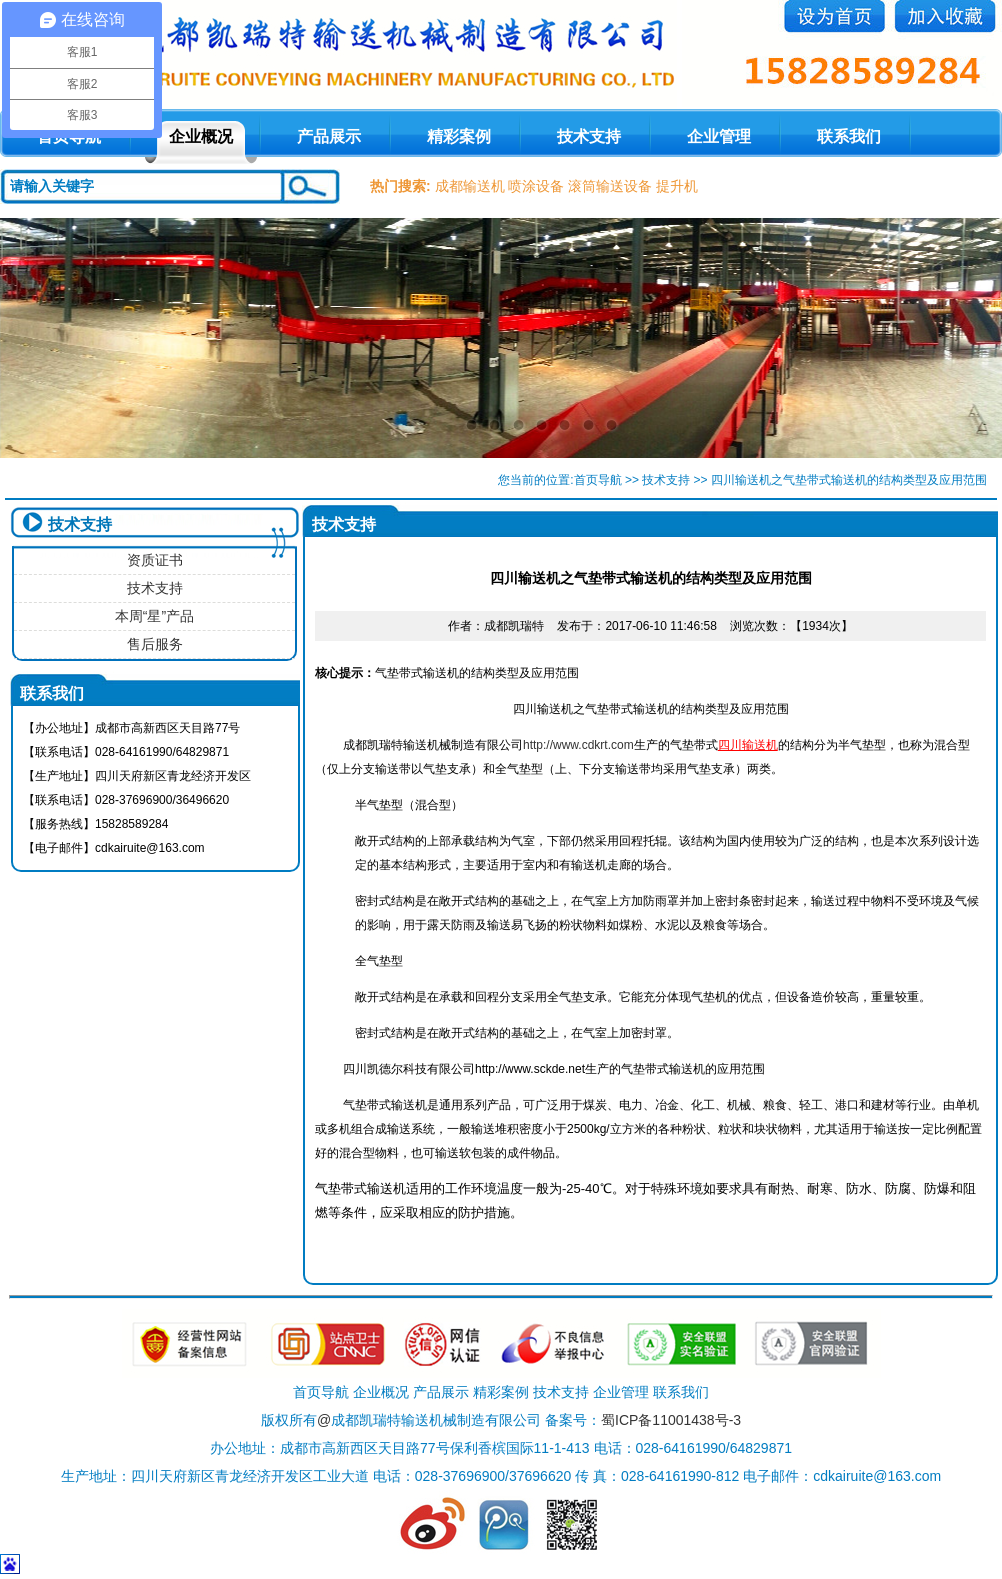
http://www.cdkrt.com (578, 745)
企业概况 (201, 136)
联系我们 (849, 136)
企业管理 (719, 136)
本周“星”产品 (154, 616)
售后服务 (155, 644)
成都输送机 (470, 186)
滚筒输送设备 (610, 186)
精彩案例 (459, 136)
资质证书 (155, 560)
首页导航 (598, 480)
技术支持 (589, 136)
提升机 (677, 186)
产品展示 (329, 136)
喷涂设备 (536, 186)
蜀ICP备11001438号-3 (671, 1420)
